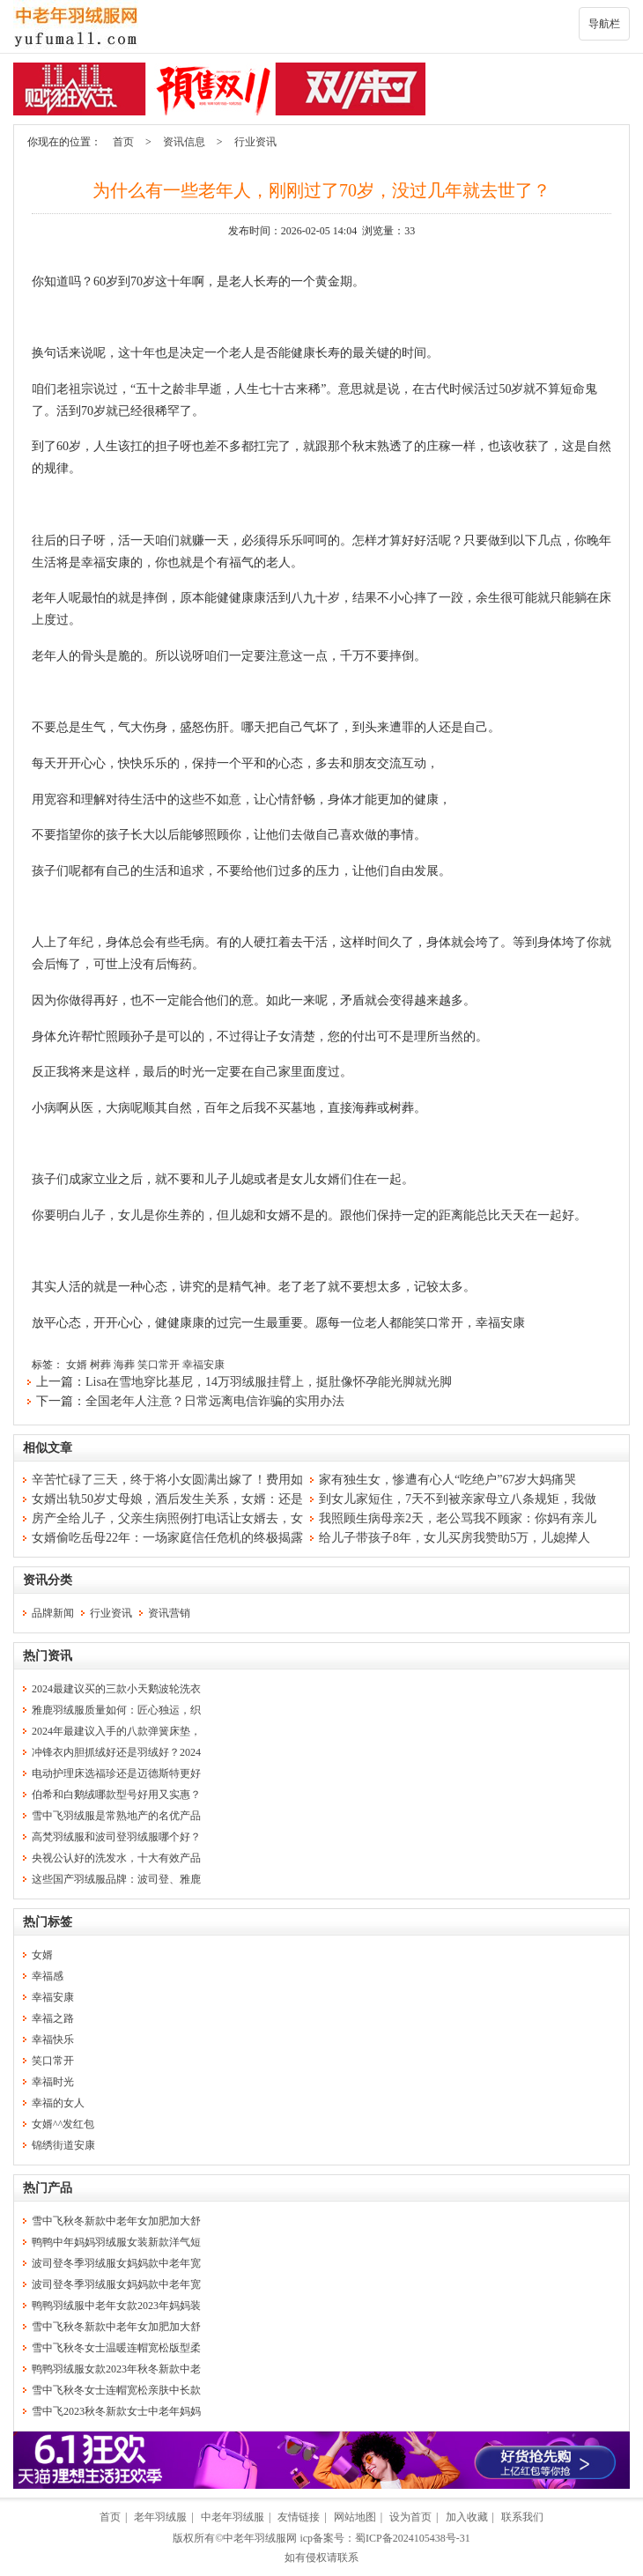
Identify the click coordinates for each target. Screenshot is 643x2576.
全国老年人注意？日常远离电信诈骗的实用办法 (214, 1401)
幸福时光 (53, 2082)
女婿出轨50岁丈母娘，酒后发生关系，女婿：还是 (167, 1499)
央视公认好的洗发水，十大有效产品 (116, 1858)
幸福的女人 (58, 2103)
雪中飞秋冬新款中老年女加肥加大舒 (116, 2221)
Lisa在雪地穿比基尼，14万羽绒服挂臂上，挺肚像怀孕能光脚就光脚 (268, 1381)
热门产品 (47, 2188)
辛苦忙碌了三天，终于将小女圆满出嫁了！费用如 (167, 1479)
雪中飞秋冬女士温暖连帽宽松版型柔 (116, 2348)
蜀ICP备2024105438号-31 (412, 2538)
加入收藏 (467, 2517)
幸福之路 (53, 2018)
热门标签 (47, 1921)
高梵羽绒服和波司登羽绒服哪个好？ (116, 1837)
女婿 (76, 1364)
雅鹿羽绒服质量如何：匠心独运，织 (116, 1710)
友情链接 (298, 2517)
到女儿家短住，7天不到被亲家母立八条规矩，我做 (457, 1499)
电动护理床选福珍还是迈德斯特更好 (116, 1773)
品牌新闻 (53, 1613)
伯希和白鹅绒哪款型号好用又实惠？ (116, 1794)
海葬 (124, 1364)
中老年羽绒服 (232, 2517)
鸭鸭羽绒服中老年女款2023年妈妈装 (116, 2305)
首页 (123, 142)
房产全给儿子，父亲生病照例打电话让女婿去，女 (167, 1518)
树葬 (100, 1364)
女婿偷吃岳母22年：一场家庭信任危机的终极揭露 (167, 1537)
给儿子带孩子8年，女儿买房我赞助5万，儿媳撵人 (454, 1537)
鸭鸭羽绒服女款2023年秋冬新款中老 (116, 2369)
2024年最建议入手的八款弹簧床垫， (116, 1731)
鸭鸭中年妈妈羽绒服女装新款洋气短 (116, 2242)
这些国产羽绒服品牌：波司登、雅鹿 (116, 1879)
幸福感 (47, 1976)
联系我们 (522, 2517)
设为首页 (410, 2517)
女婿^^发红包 (63, 2124)
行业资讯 (255, 142)
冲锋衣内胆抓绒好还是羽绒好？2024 (116, 1752)
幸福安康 (203, 1364)
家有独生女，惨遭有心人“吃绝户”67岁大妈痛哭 (447, 1479)
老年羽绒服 (160, 2517)
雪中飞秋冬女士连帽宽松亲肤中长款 (116, 2390)
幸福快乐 (53, 2039)
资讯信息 (184, 142)
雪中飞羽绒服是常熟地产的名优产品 (116, 1816)
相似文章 (47, 1448)
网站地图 (355, 2517)
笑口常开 (158, 1364)
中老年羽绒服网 (260, 2538)
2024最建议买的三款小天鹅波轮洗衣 (116, 1689)
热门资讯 (47, 1655)
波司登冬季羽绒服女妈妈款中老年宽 (116, 2263)
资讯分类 (47, 1580)
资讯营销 (169, 1613)
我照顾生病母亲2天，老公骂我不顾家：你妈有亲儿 (457, 1518)
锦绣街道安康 (63, 2145)
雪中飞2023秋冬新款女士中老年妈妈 (116, 2411)
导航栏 (604, 24)
